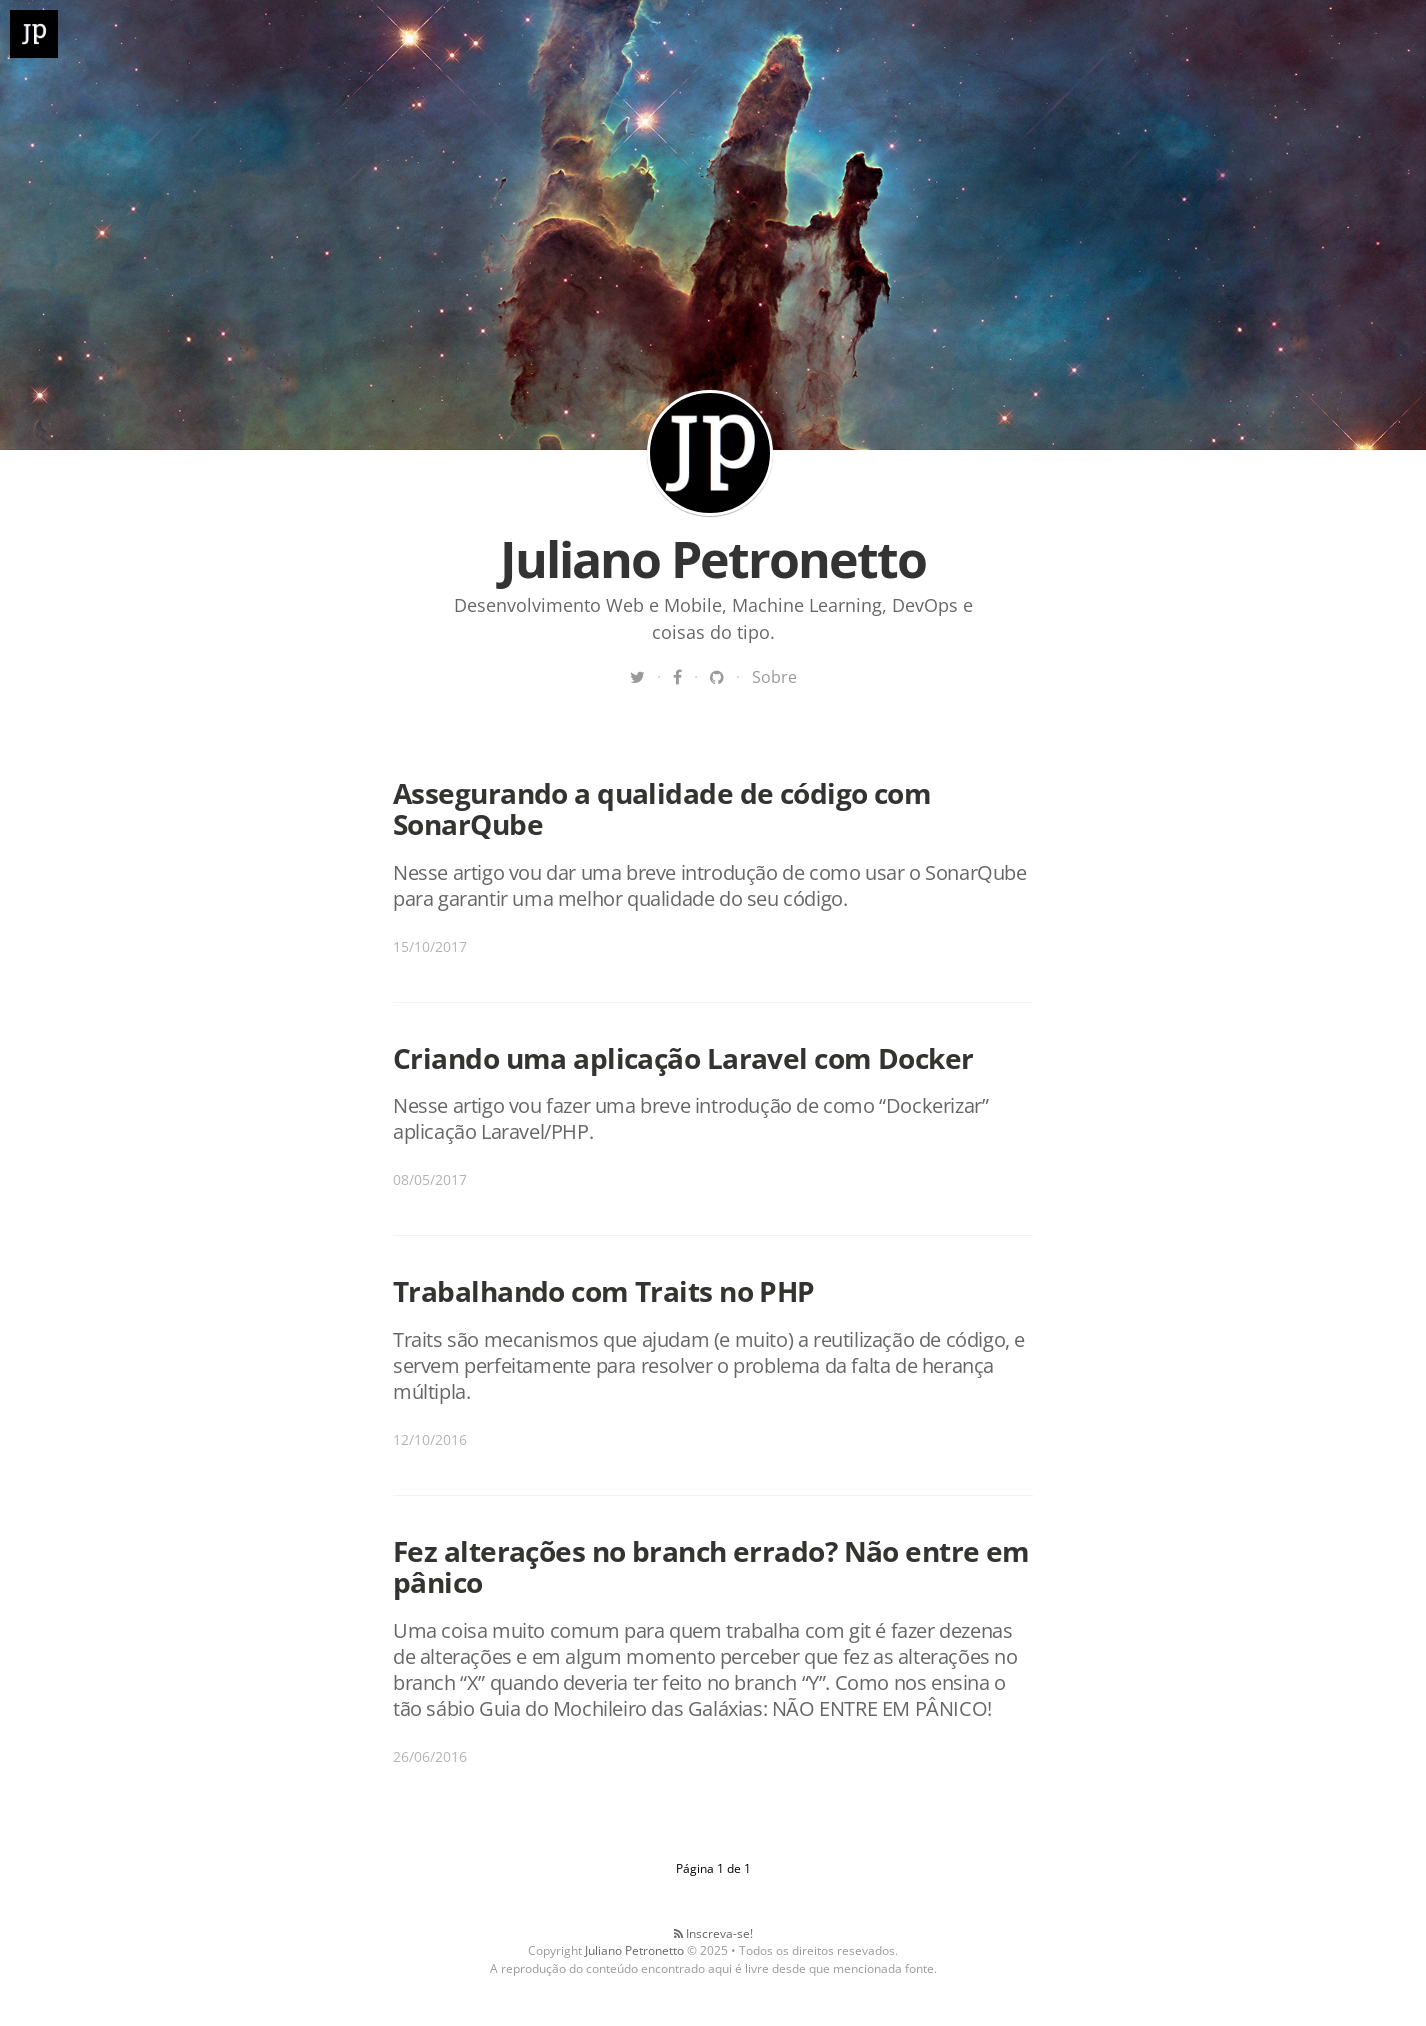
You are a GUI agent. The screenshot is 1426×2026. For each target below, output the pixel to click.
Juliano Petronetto (710, 453)
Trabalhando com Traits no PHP (604, 1291)
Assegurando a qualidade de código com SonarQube (662, 808)
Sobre (774, 677)
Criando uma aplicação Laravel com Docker (683, 1058)
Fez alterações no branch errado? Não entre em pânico (711, 1566)
